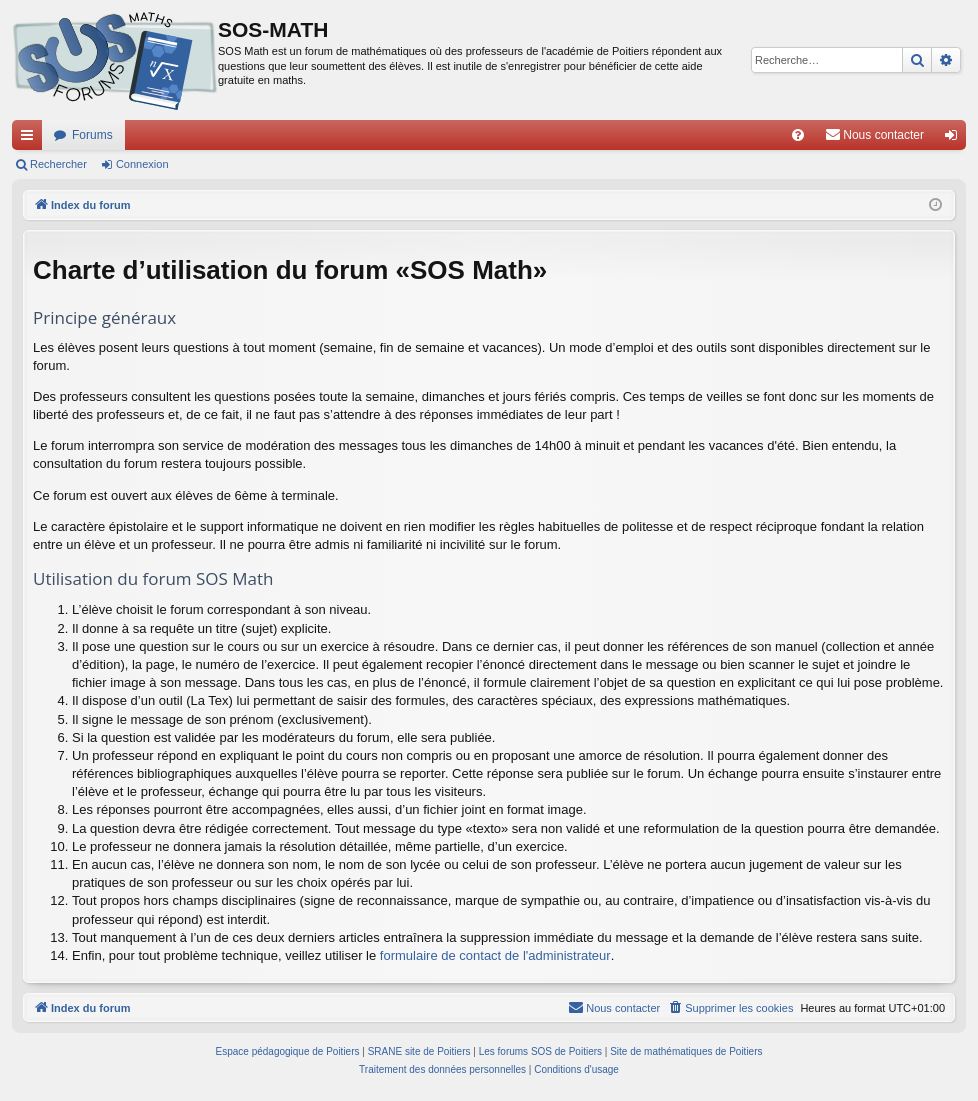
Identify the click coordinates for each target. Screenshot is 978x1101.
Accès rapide (31, 139)
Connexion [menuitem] (955, 139)
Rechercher (58, 164)
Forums (92, 135)
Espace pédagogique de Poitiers (288, 1051)
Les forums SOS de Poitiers (540, 1051)
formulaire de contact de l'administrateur (495, 955)
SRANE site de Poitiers (419, 1051)
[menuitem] (798, 135)
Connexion (142, 164)
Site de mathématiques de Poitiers (686, 1051)
